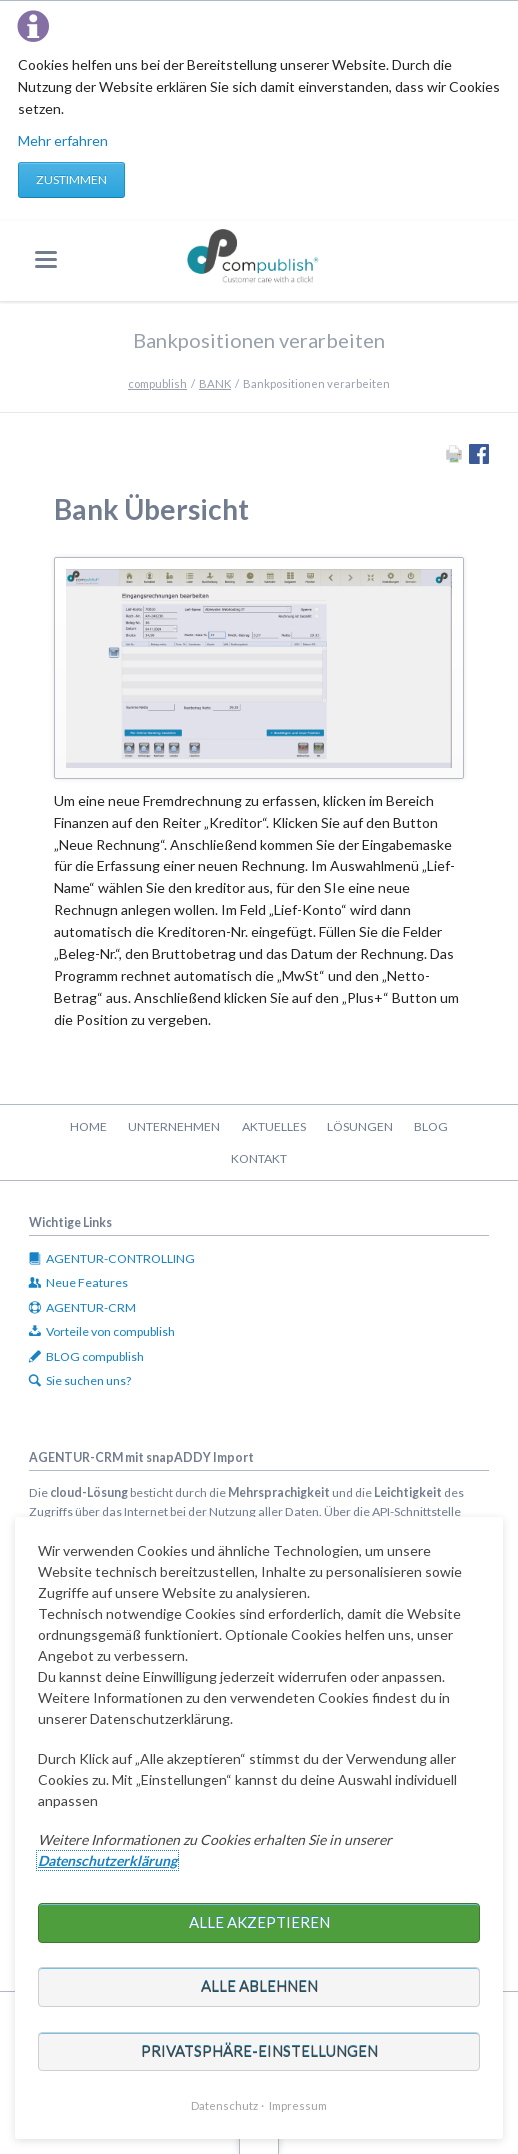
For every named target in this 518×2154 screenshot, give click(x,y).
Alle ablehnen (259, 1986)
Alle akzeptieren (259, 1922)
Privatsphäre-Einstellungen (259, 2051)
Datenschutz (224, 2105)
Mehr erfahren (63, 140)
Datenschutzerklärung (107, 1860)
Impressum (298, 2105)
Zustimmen (71, 179)
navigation (46, 259)
